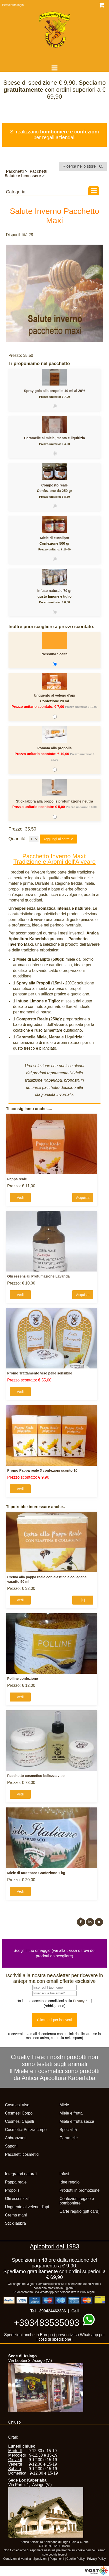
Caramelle (69, 2138)
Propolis (12, 2190)
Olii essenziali (17, 2198)
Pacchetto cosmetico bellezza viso (36, 1776)
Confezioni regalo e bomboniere (77, 2200)
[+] (83, 1600)
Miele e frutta (71, 2113)
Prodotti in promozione (80, 2190)
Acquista (83, 1198)
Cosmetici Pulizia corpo (25, 2130)
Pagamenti (57, 2559)
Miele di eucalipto (54, 538)
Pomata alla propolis (55, 748)
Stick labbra (15, 2223)
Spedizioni (40, 2559)
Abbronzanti (15, 2138)
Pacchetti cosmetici (22, 2154)
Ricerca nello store (82, 166)
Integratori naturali (21, 2174)
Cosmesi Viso (17, 2105)
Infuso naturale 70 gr (54, 591)
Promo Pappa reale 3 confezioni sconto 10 (42, 1470)
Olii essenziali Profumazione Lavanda (38, 1276)
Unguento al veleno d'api (54, 695)
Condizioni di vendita (17, 2559)
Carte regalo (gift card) (80, 2211)
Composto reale (54, 485)
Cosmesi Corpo (18, 2113)
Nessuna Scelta (55, 654)
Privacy (79, 2001)
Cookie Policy (75, 2559)
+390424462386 (51, 2311)
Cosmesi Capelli (19, 2121)
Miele (64, 2105)
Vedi (20, 1198)
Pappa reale (17, 1179)
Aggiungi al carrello (58, 839)
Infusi (64, 2174)
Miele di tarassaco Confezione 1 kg (36, 1873)
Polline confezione (22, 1679)
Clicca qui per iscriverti (54, 2020)
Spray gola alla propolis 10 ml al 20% (54, 391)
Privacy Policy (96, 2559)
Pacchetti (15, 171)
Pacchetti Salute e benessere (26, 173)
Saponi (11, 2146)
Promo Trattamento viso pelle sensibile (39, 1373)
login (20, 5)
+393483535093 (46, 2323)
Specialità (68, 2130)
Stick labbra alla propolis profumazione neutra (54, 801)
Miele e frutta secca (77, 2121)
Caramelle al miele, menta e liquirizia (54, 438)
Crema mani (16, 2215)
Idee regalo (70, 2182)
